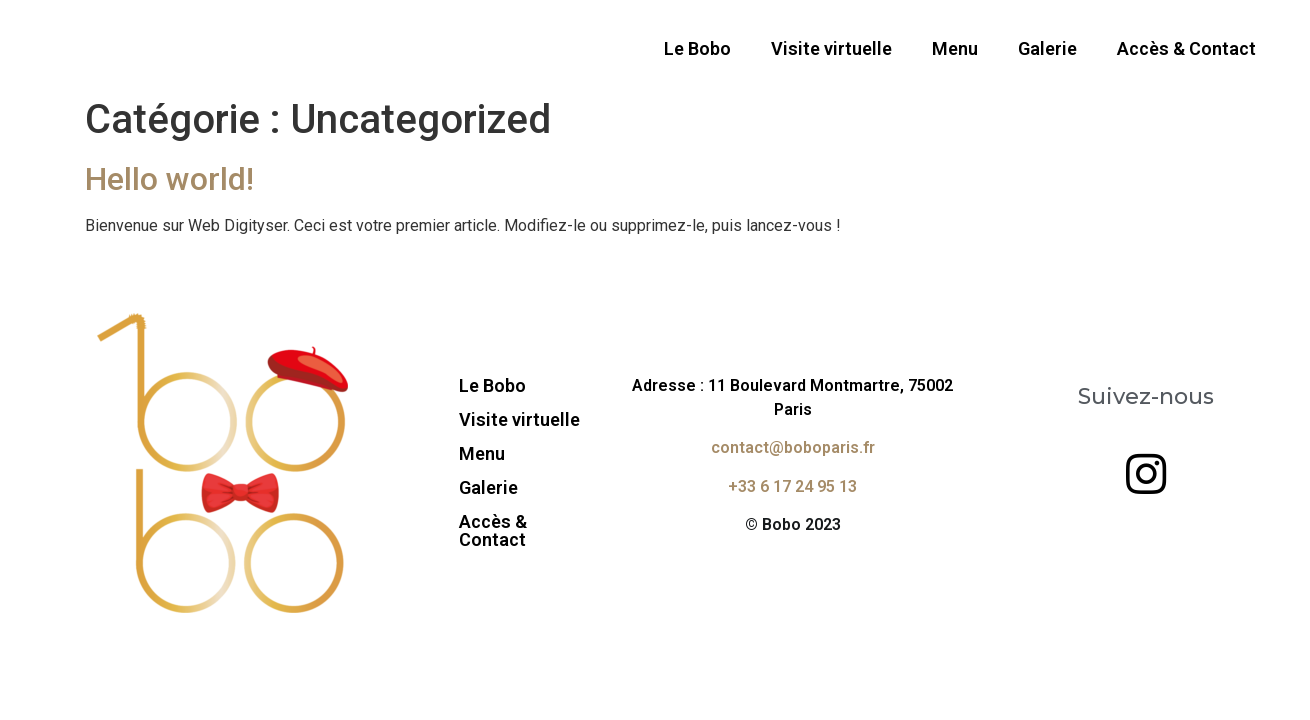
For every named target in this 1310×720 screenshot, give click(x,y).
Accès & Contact (1186, 48)
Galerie (1047, 48)
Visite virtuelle (831, 48)
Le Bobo (697, 48)
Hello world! (169, 179)
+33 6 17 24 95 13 (792, 486)
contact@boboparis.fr (793, 447)
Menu (955, 48)
